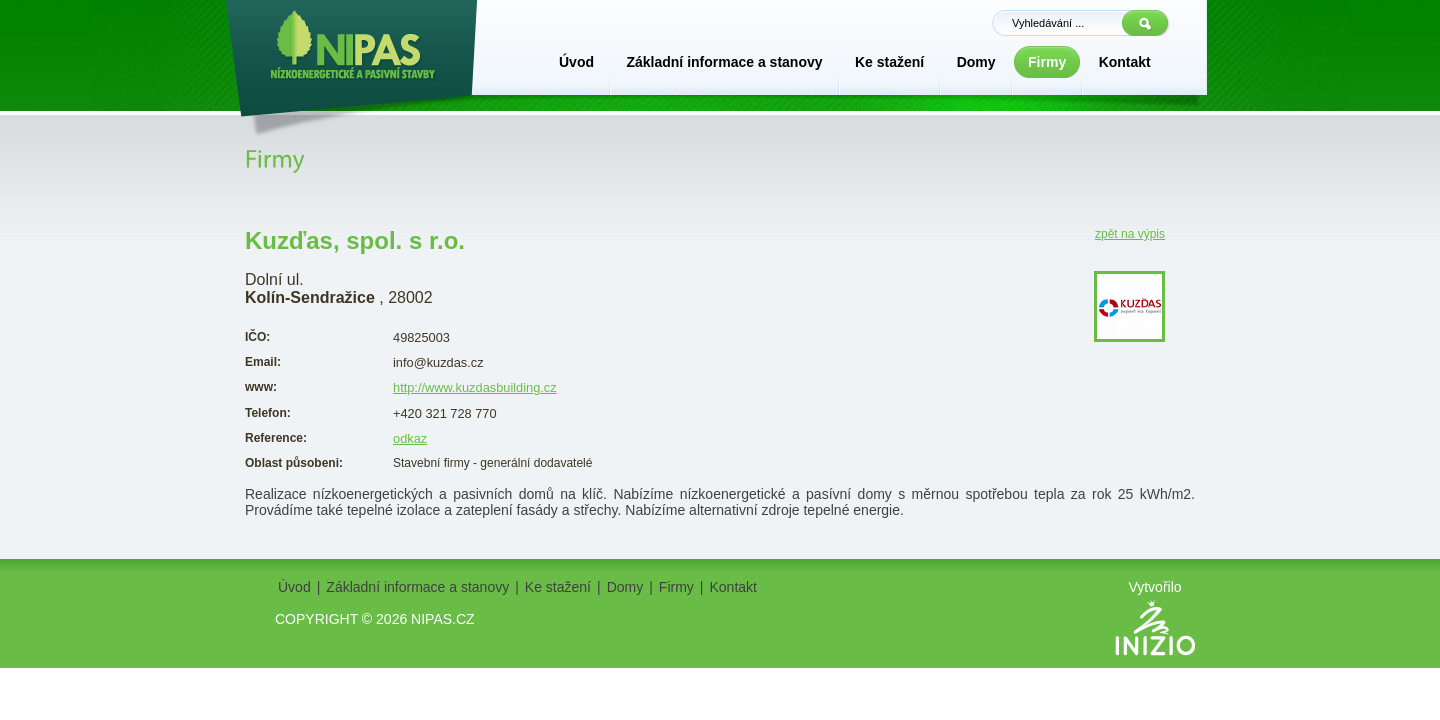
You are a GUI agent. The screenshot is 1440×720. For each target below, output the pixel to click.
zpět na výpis (1130, 234)
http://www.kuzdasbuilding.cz (475, 387)
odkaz (410, 438)
